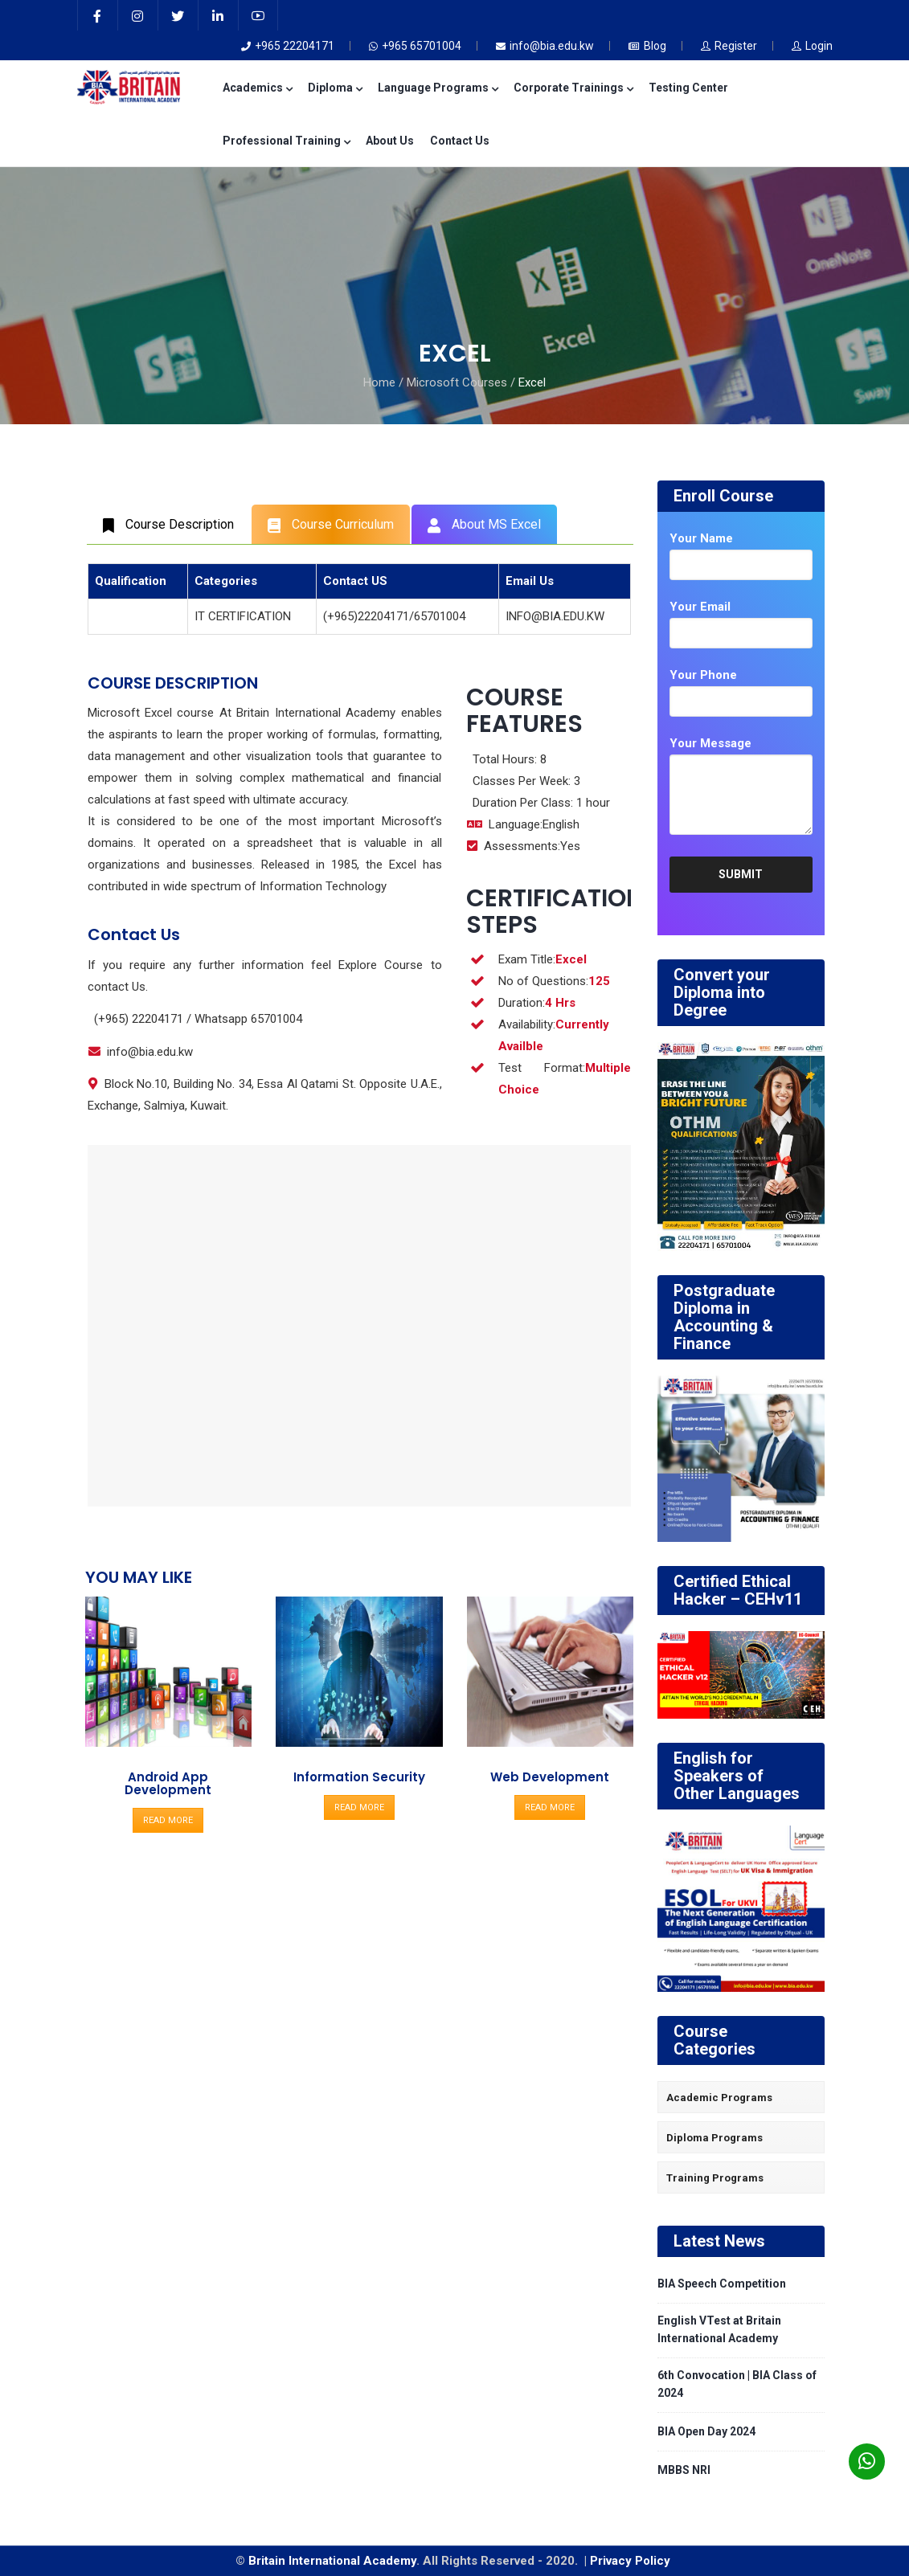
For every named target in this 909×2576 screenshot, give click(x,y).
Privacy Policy (632, 2561)
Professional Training (286, 140)
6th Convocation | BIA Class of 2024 (737, 2384)
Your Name (701, 538)
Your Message (710, 743)
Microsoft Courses (457, 382)
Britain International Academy (332, 2561)
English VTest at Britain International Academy (719, 2329)
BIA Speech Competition (721, 2283)
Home (379, 382)
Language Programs (437, 87)
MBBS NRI (683, 2470)
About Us (390, 140)
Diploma (335, 87)
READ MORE (168, 1820)
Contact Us (459, 140)
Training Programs (715, 2178)
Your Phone (703, 675)
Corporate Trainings (573, 87)
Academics (257, 87)
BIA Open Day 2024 (706, 2431)
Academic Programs (719, 2097)
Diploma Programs (714, 2138)
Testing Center (688, 87)
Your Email (700, 606)
